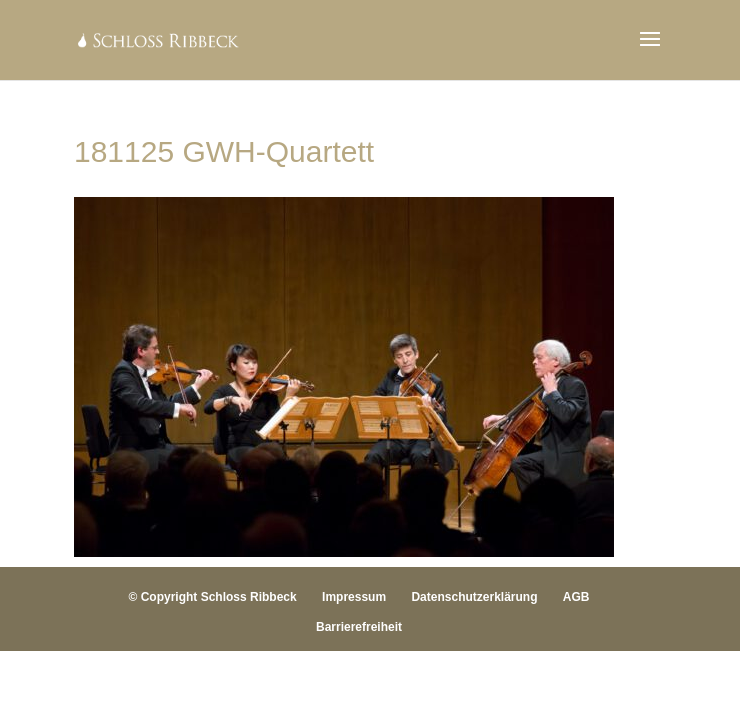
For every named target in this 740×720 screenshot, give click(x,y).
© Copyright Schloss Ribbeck (213, 597)
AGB (576, 597)
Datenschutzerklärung (474, 597)
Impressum (354, 597)
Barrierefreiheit (359, 627)
